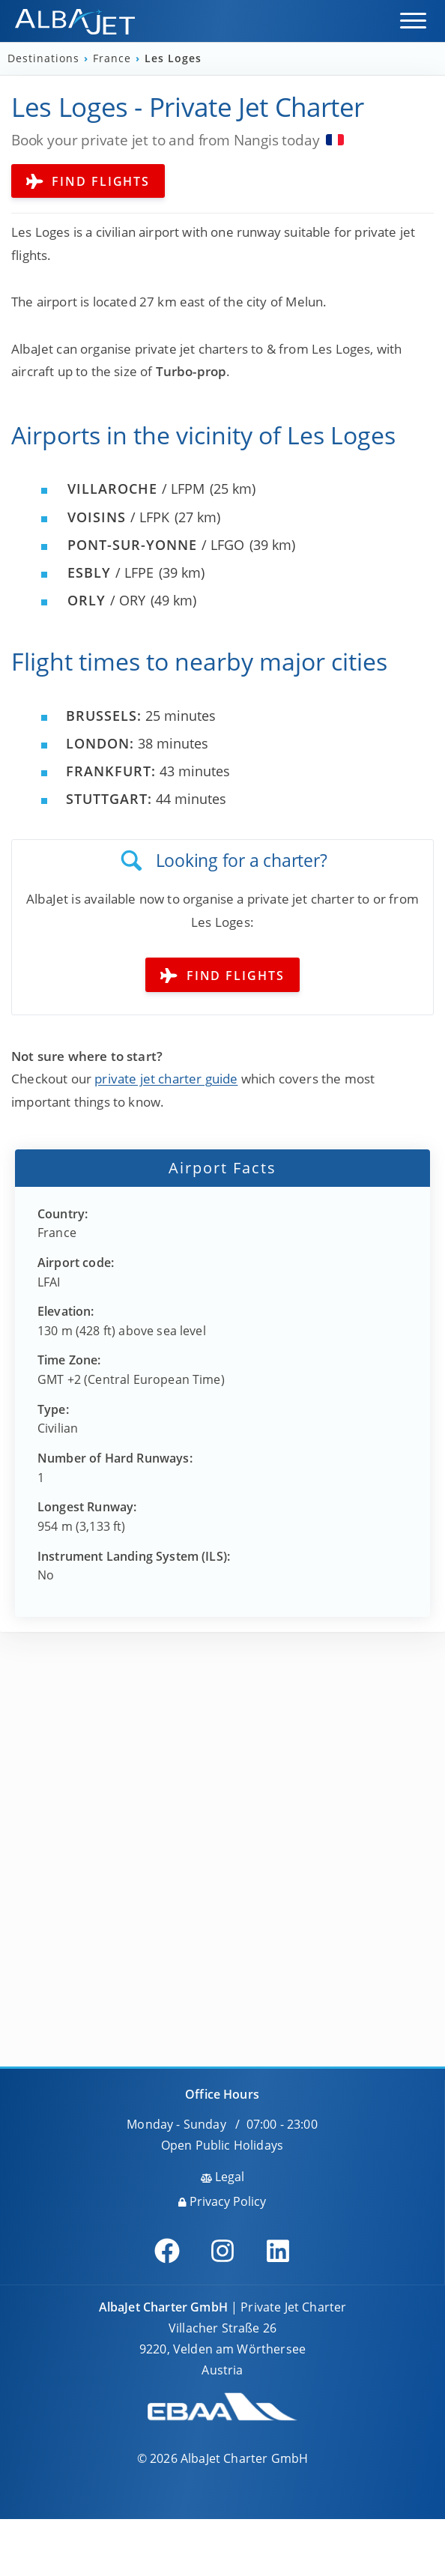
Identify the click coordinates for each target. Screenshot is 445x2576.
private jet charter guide (165, 1078)
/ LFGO (155, 545)
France (114, 58)
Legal (222, 2176)
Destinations (45, 58)
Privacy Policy (222, 2201)
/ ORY (106, 600)
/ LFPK (118, 517)
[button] (413, 20)
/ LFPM (136, 489)
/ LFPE (110, 572)
